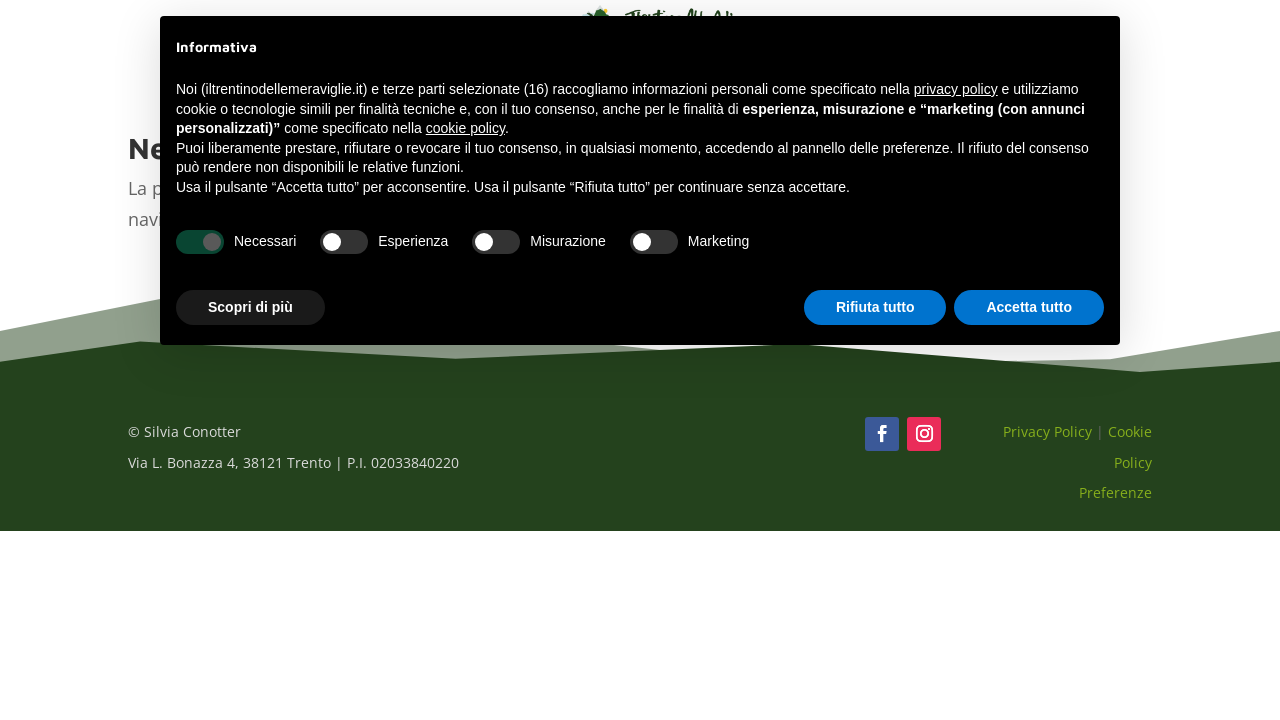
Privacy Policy (1047, 431)
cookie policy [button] (465, 128)
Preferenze (1115, 492)
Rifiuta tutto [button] (875, 307)
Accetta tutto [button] (1029, 307)
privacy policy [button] (956, 89)
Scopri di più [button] (250, 307)
